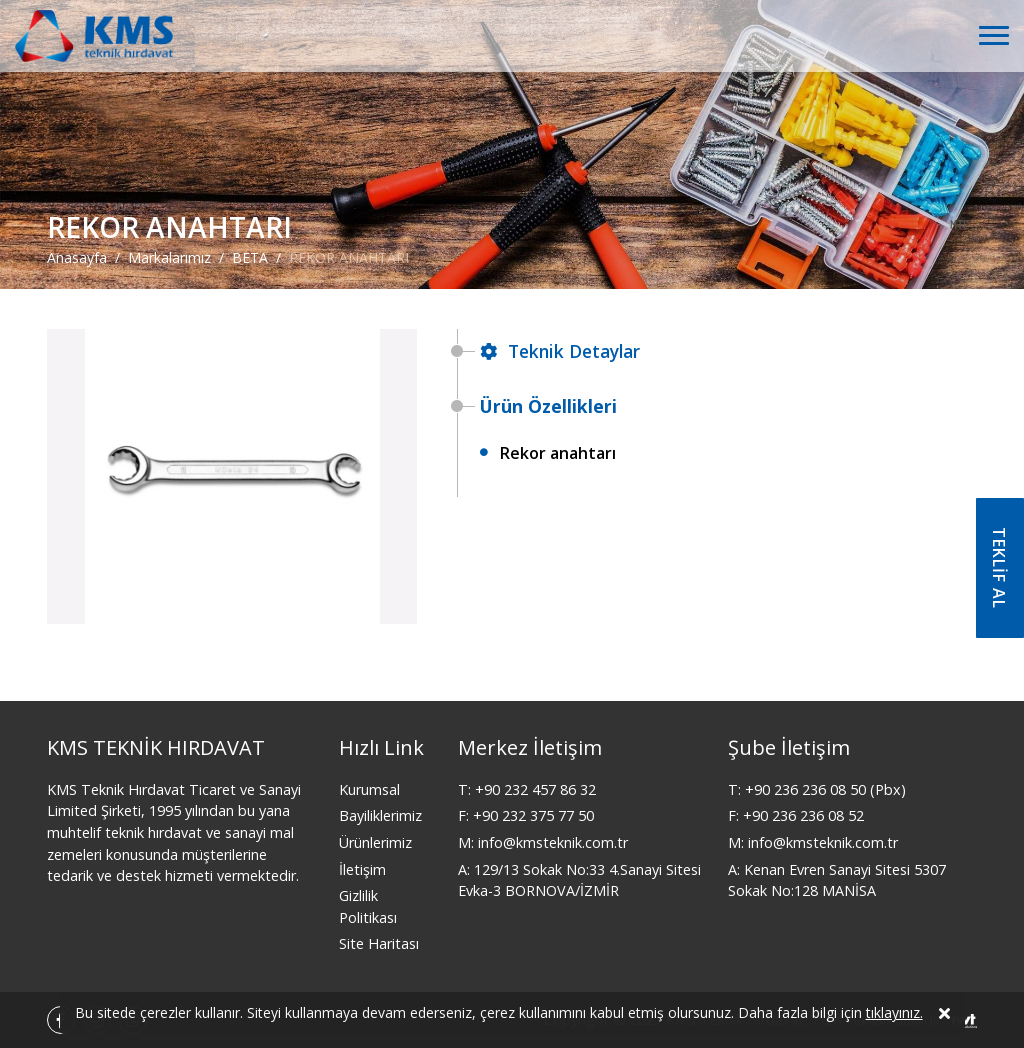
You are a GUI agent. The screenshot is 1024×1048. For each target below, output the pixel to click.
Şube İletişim (789, 747)
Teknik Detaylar (560, 351)
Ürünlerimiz (375, 842)
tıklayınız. (894, 1015)
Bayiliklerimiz (380, 815)
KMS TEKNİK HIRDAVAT (156, 747)
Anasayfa (77, 257)
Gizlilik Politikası (368, 906)
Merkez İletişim (530, 747)
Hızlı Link (381, 747)
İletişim (362, 869)
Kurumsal (369, 789)
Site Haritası (379, 943)
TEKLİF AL (999, 568)
